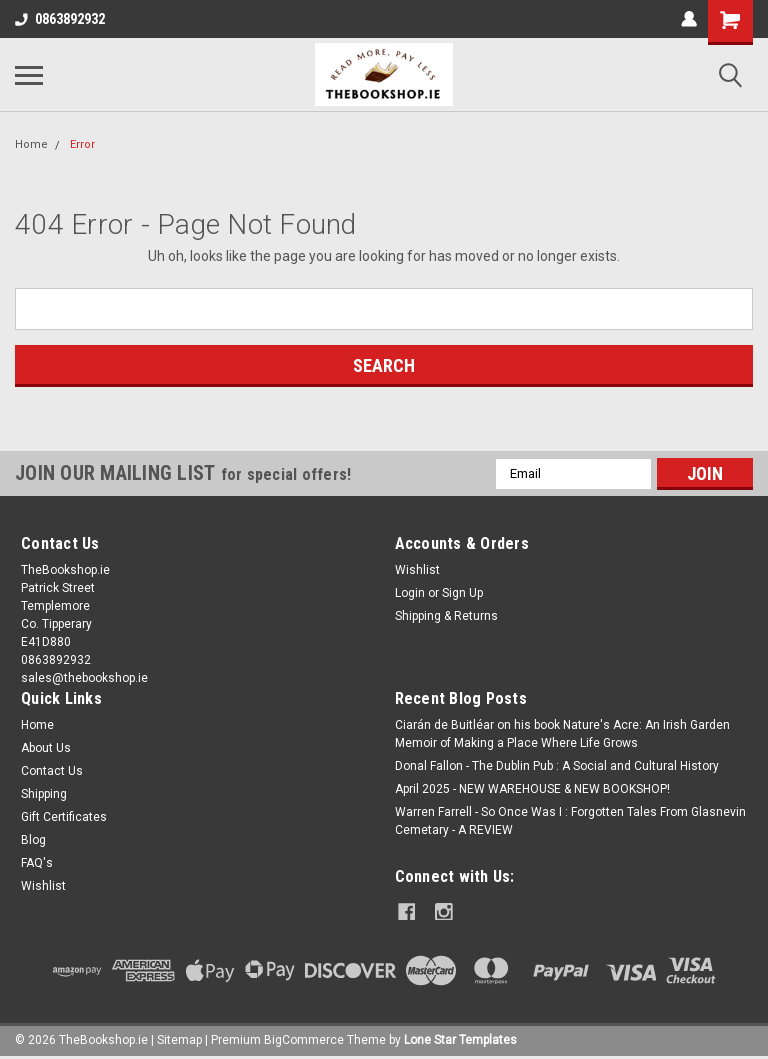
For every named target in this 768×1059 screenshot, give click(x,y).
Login (410, 593)
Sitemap (179, 1039)
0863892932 (60, 19)
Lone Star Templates (460, 1039)
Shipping (44, 794)
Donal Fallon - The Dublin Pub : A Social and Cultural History (557, 766)
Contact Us (52, 771)
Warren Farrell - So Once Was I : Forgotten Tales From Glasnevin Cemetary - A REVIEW (570, 821)
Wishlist (417, 570)
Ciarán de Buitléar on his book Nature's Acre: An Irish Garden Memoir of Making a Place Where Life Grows (562, 734)
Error (82, 144)
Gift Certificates (64, 817)
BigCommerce (304, 1039)
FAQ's (37, 863)
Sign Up (462, 593)
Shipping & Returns (446, 616)
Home (31, 144)
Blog (33, 840)
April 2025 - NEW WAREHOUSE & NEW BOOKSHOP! (532, 789)
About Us (46, 748)
